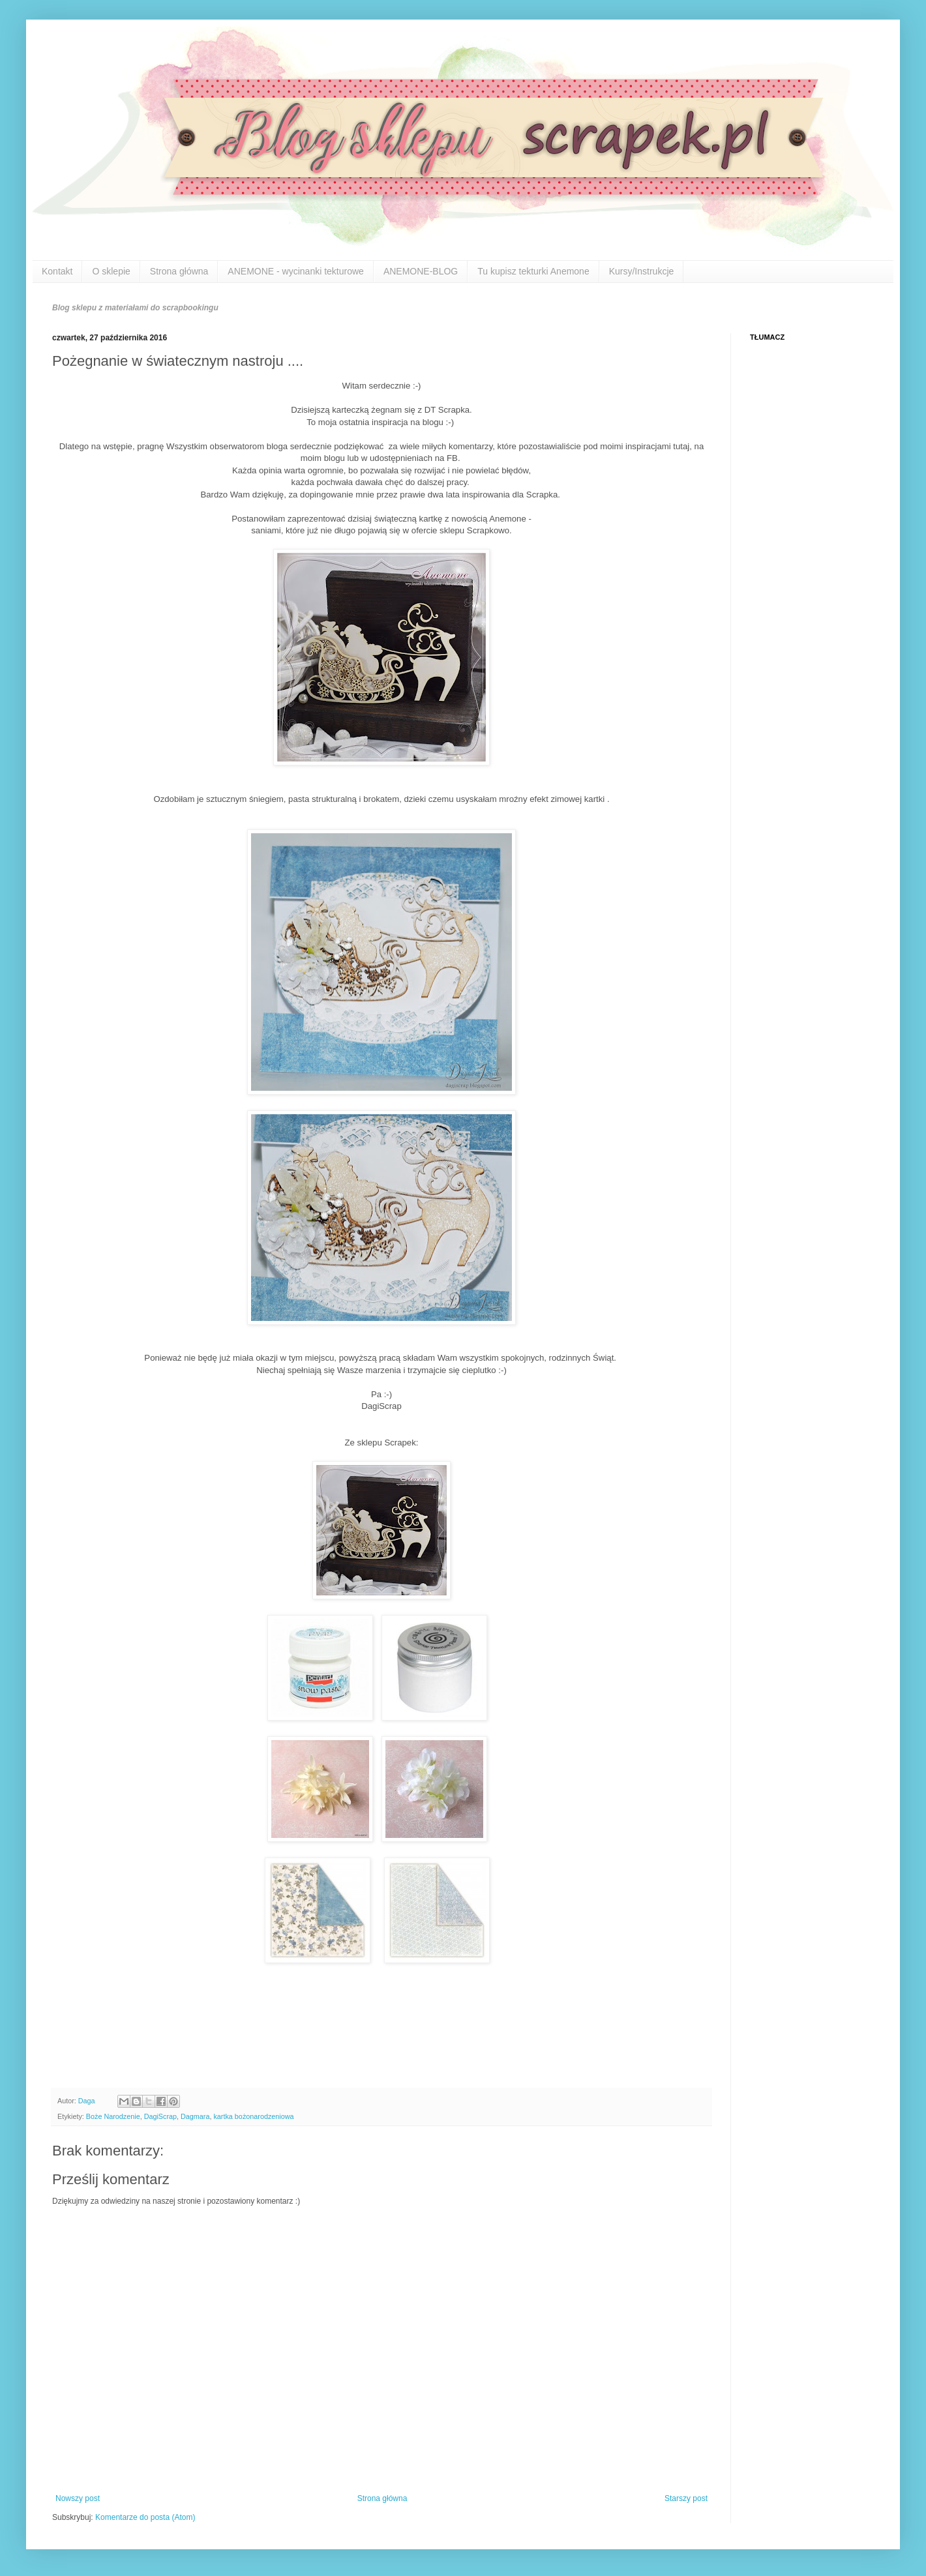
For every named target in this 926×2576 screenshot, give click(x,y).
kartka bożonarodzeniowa (253, 2116)
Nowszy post (77, 2498)
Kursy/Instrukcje (641, 271)
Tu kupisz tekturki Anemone (533, 271)
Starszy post (686, 2498)
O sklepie (111, 271)
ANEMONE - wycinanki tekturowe (296, 271)
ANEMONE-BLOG (420, 271)
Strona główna (179, 271)
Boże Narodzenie (113, 2116)
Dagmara (195, 2116)
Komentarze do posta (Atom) (145, 2517)
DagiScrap (160, 2116)
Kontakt (57, 271)
